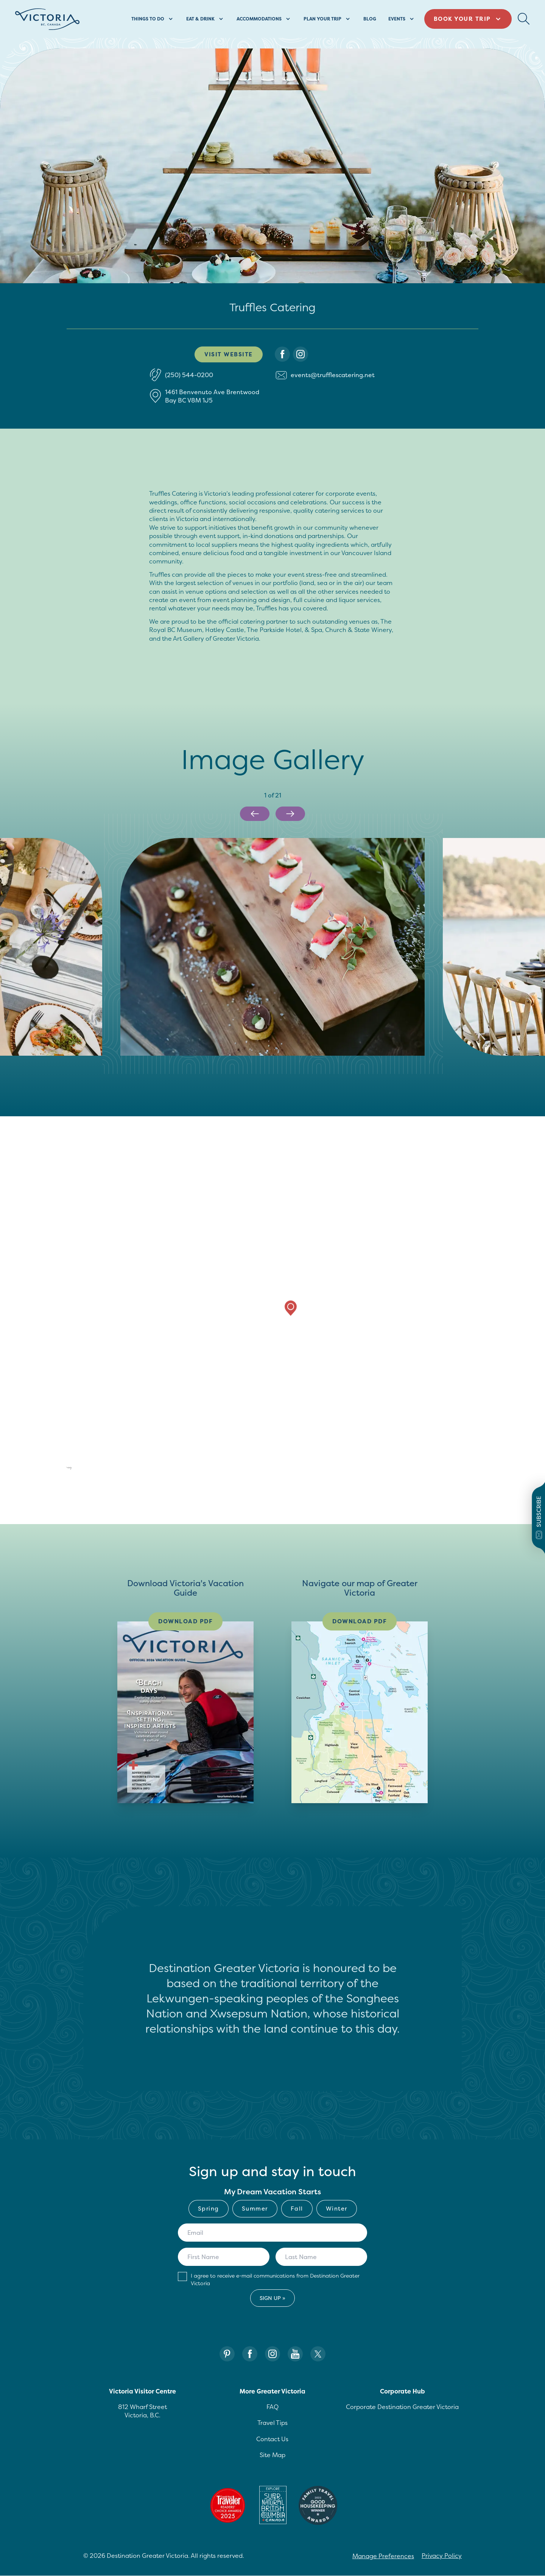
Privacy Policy (442, 2555)
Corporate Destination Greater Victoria (402, 2407)
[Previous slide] (254, 814)
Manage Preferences (383, 2556)
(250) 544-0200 (189, 375)
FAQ (272, 2407)
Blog (369, 19)
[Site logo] (47, 19)
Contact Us (272, 2439)
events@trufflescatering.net (333, 375)
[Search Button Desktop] (524, 19)
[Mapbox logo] (55, 1469)
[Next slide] (290, 814)
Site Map (272, 2455)
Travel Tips (272, 2422)
